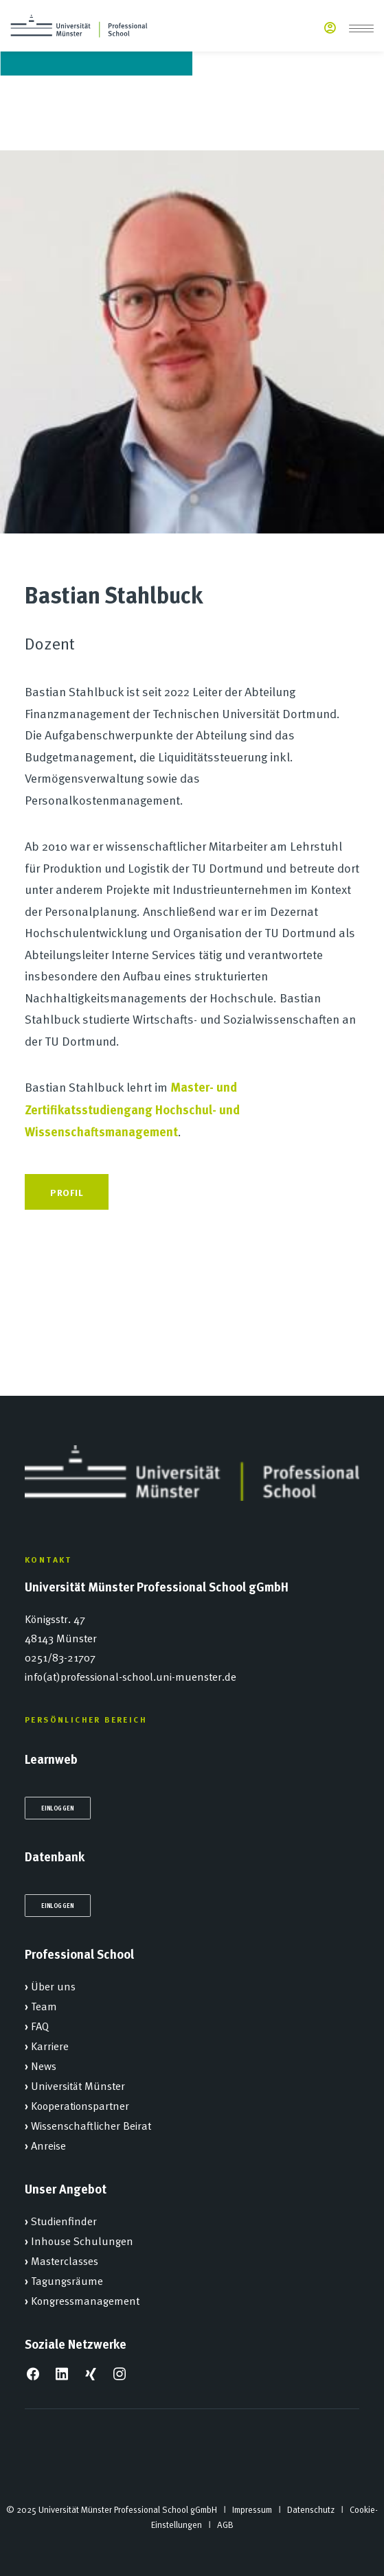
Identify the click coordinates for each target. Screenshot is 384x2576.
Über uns (53, 1985)
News (43, 2065)
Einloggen (57, 1808)
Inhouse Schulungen (82, 2240)
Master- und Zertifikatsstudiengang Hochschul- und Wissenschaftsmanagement (132, 1109)
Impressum (252, 2509)
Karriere (50, 2045)
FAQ (40, 2025)
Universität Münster (78, 2085)
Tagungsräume (67, 2280)
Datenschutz (311, 2509)
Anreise (48, 2144)
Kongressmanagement (85, 2300)
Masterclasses (64, 2260)
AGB (225, 2524)
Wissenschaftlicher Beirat (91, 2124)
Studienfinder (64, 2220)
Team (44, 2005)
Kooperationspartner (80, 2105)
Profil (66, 1192)
